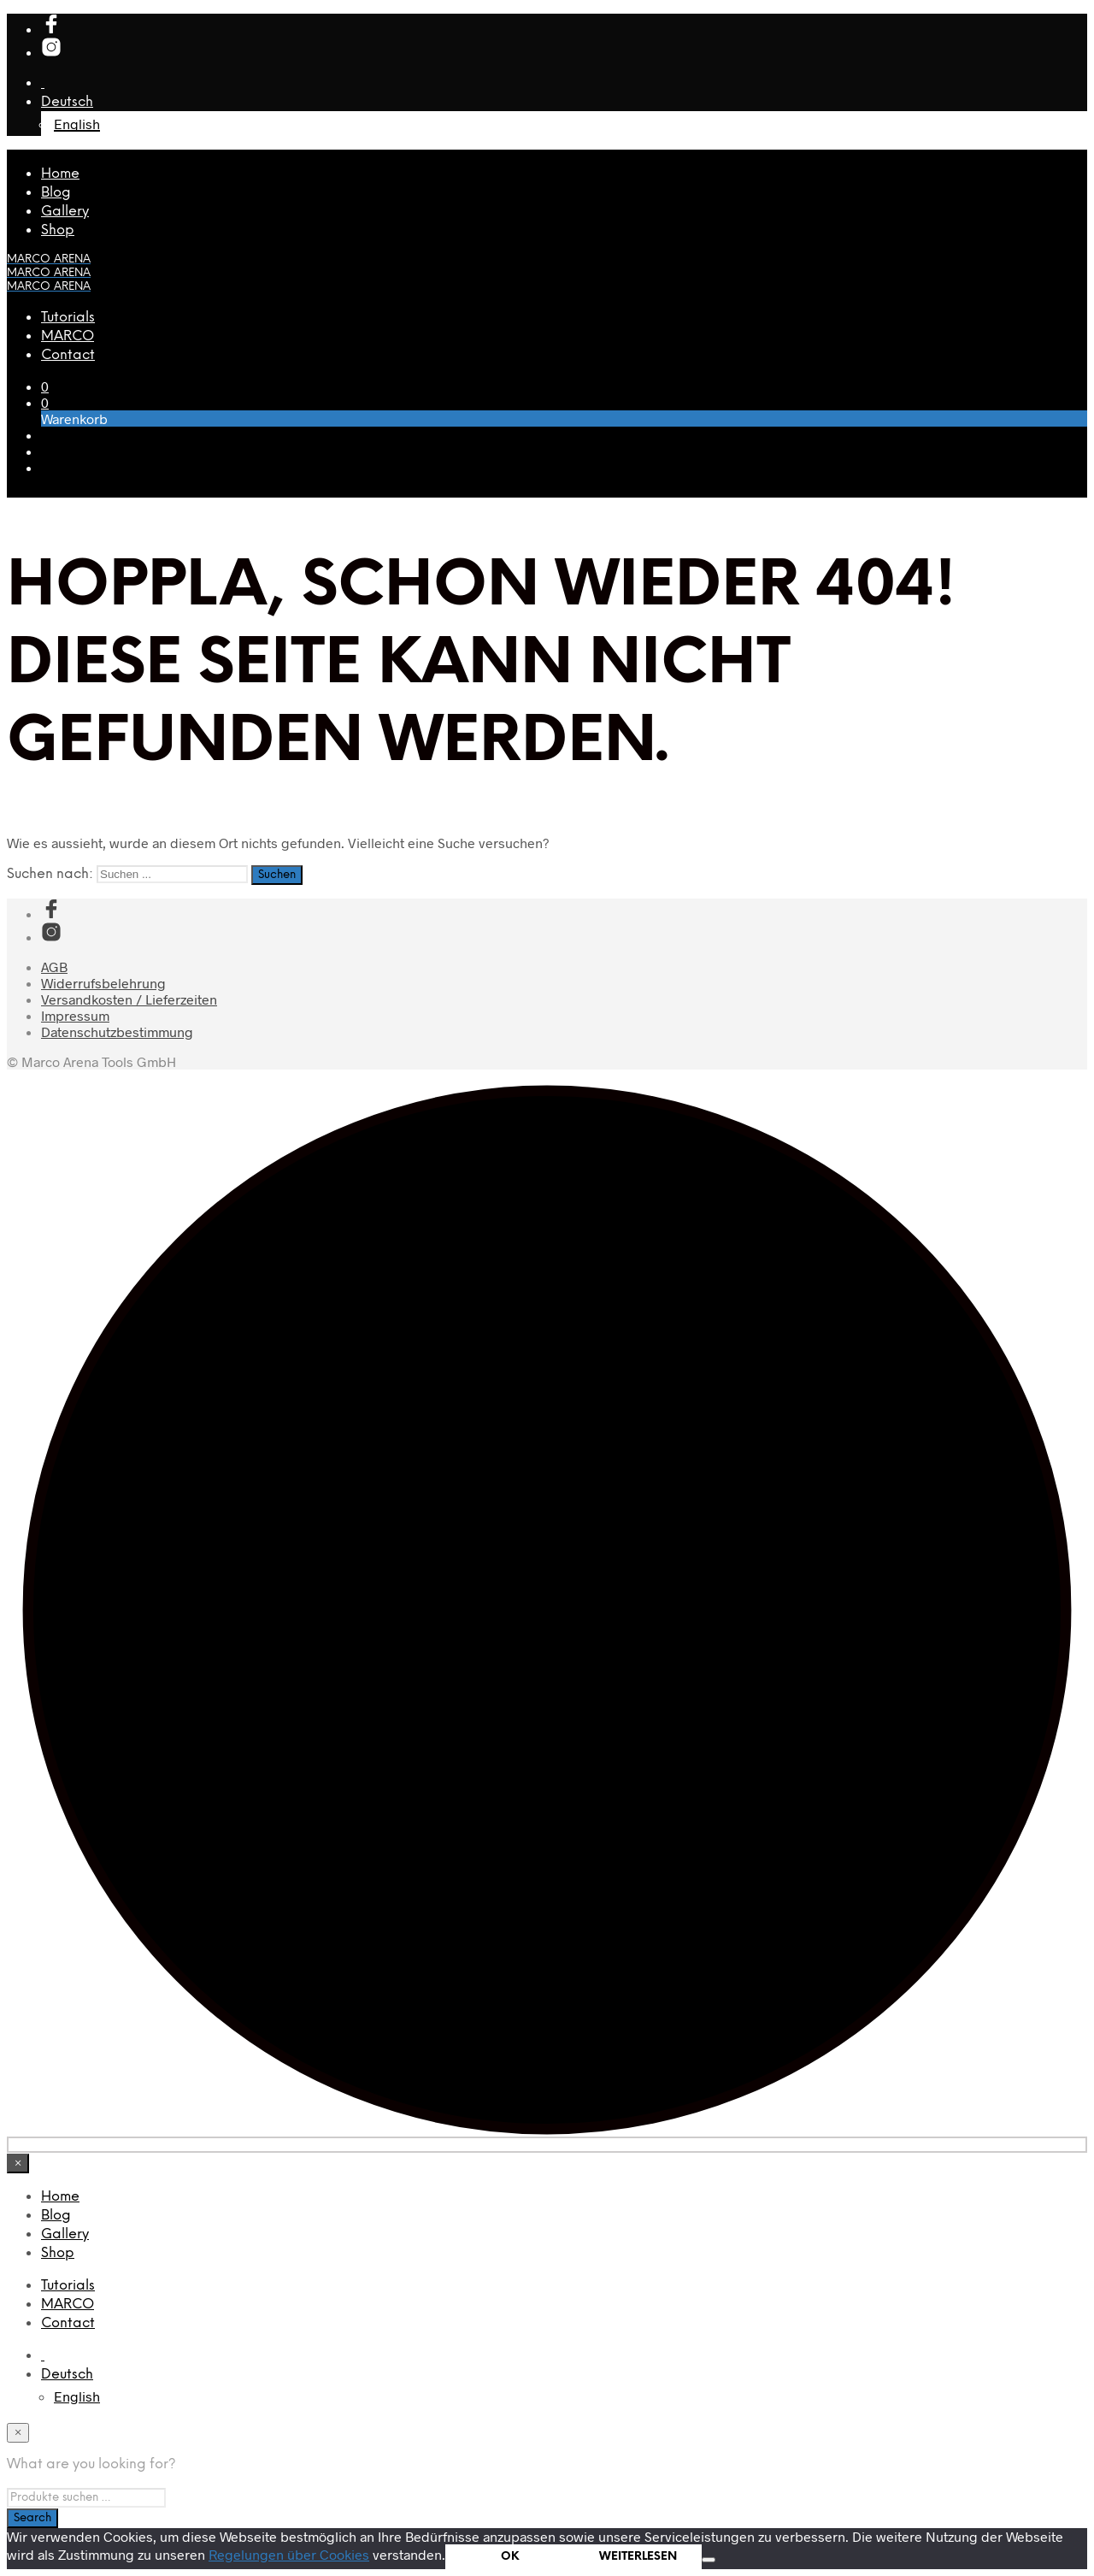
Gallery (65, 211)
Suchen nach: (50, 874)
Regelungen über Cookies (289, 2554)
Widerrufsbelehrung (103, 983)
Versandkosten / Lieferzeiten (129, 999)
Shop (57, 230)
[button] (45, 386)
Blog (56, 193)
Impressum (75, 1015)
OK (510, 2556)
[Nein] (708, 2559)
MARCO (67, 336)
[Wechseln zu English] (77, 2396)
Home (60, 174)
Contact (68, 355)
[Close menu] (18, 2163)
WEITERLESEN (638, 2556)
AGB (54, 966)
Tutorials (68, 317)
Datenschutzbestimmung (117, 1031)
